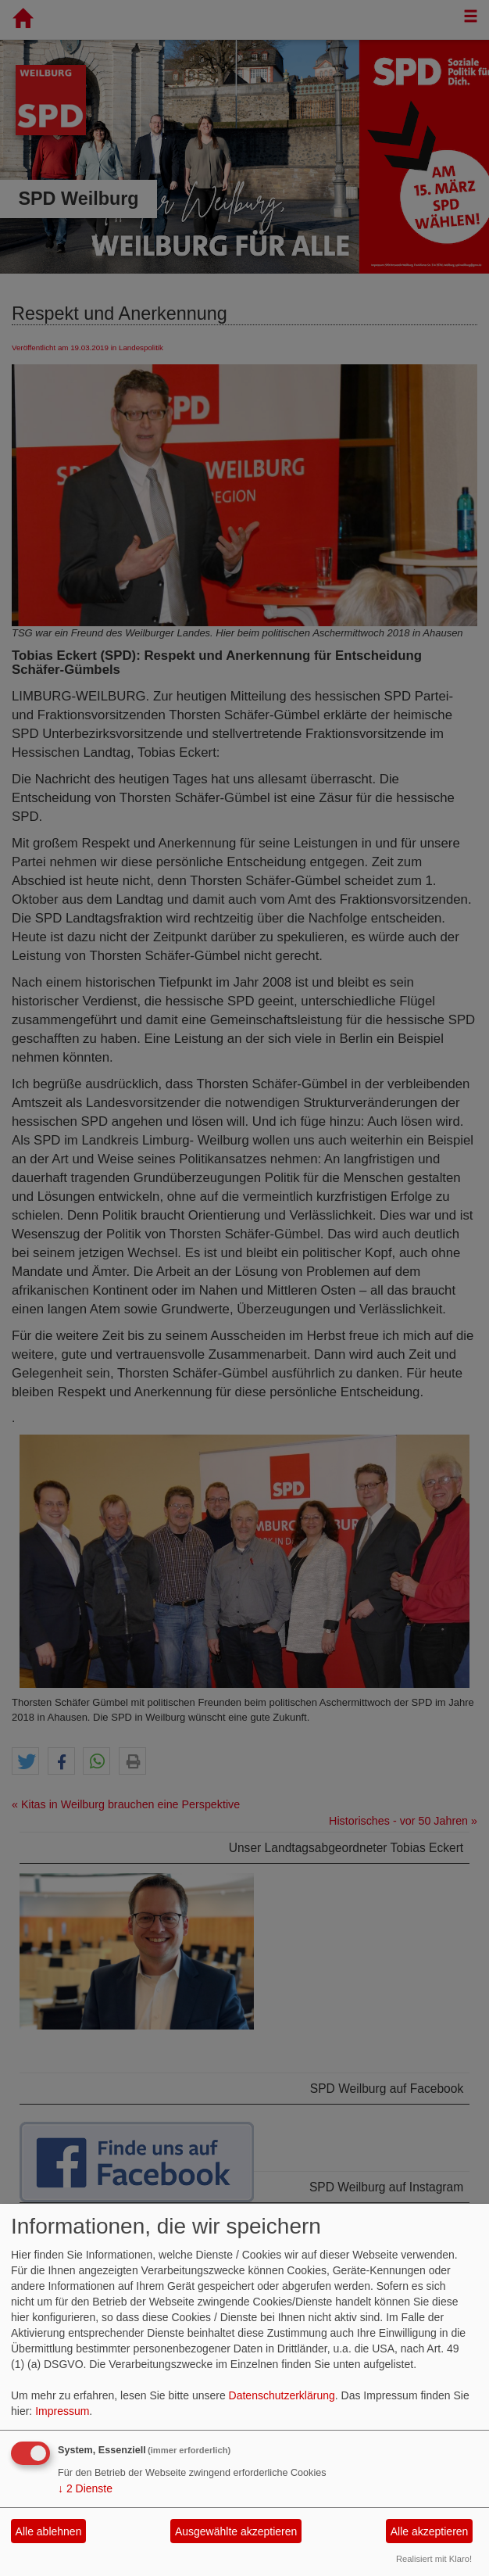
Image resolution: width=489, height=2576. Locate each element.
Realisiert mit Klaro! (434, 2558)
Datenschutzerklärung (282, 2395)
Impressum (62, 2411)
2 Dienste (85, 2488)
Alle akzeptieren (430, 2531)
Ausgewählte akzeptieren (236, 2531)
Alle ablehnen (49, 2531)
